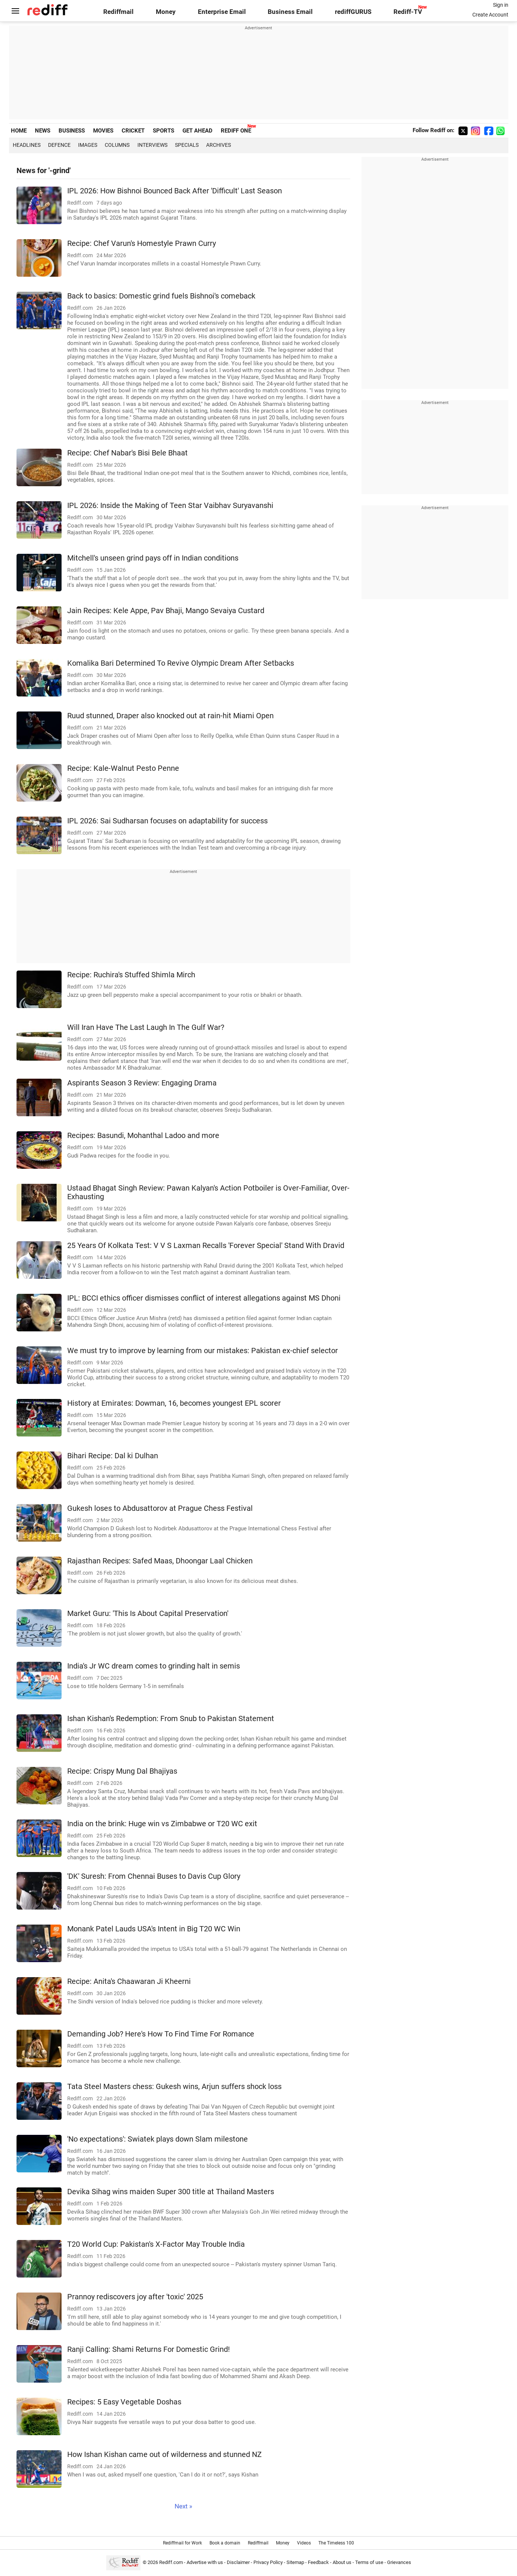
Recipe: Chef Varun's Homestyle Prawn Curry (141, 243)
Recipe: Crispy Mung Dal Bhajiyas (122, 1771)
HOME (19, 130)
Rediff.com (171, 2562)
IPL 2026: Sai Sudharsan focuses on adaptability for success (167, 821)
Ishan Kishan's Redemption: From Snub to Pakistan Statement (170, 1718)
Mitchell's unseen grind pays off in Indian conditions (152, 558)
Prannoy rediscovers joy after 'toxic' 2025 (135, 2297)
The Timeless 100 (336, 2543)
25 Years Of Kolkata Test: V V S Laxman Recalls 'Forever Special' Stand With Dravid (205, 1245)
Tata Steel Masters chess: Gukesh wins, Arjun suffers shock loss (174, 2086)
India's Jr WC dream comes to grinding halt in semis (153, 1666)
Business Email (290, 11)
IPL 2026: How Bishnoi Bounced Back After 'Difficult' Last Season (174, 191)
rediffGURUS (353, 11)
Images (87, 145)
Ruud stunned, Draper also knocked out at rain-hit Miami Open (170, 715)
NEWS (42, 130)
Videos (304, 2543)
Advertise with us (205, 2562)
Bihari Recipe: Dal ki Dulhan (112, 1456)
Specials (187, 145)
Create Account (490, 15)
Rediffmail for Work (182, 2543)
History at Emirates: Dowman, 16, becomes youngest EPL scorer (174, 1403)
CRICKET (133, 130)
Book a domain (225, 2543)
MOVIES (103, 130)
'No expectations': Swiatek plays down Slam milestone (157, 2139)
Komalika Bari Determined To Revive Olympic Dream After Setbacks (180, 663)
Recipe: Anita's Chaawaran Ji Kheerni (129, 1981)
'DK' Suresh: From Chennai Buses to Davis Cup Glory (153, 1876)
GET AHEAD (197, 130)
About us (342, 2562)
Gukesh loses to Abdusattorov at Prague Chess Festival (160, 1508)
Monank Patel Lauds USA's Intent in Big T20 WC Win (153, 1929)
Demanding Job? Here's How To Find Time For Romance (160, 2034)
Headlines (27, 145)
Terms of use (369, 2562)
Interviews (152, 145)
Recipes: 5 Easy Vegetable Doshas (124, 2402)
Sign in (500, 5)
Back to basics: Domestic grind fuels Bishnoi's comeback (161, 296)
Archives (218, 145)
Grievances (399, 2562)
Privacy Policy (268, 2562)
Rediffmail (118, 11)
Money (166, 11)
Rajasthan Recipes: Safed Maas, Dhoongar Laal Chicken (160, 1561)
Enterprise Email (222, 11)
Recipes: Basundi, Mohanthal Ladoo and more (143, 1135)
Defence (59, 145)
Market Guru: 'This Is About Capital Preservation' (147, 1613)
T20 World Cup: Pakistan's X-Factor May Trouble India (156, 2244)
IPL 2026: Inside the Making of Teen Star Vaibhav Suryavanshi (170, 505)
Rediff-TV (407, 11)
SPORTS (163, 130)
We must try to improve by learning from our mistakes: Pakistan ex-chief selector (202, 1350)
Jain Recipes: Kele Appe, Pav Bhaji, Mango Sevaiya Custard (165, 610)
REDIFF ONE (236, 130)
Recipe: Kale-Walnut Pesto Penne (123, 768)
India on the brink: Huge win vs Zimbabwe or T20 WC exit (162, 1823)
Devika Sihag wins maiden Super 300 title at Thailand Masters (170, 2191)
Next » (183, 2506)
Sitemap (295, 2562)
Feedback (318, 2562)
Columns (117, 145)
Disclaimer (238, 2562)
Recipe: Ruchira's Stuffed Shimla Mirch (131, 975)
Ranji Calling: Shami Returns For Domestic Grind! (148, 2349)
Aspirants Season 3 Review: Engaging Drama (142, 1083)
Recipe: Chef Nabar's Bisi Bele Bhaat (127, 453)
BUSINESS (72, 130)
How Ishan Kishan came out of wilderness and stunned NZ (164, 2454)
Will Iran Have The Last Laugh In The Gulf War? (145, 1027)
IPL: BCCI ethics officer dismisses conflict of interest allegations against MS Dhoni (204, 1298)
